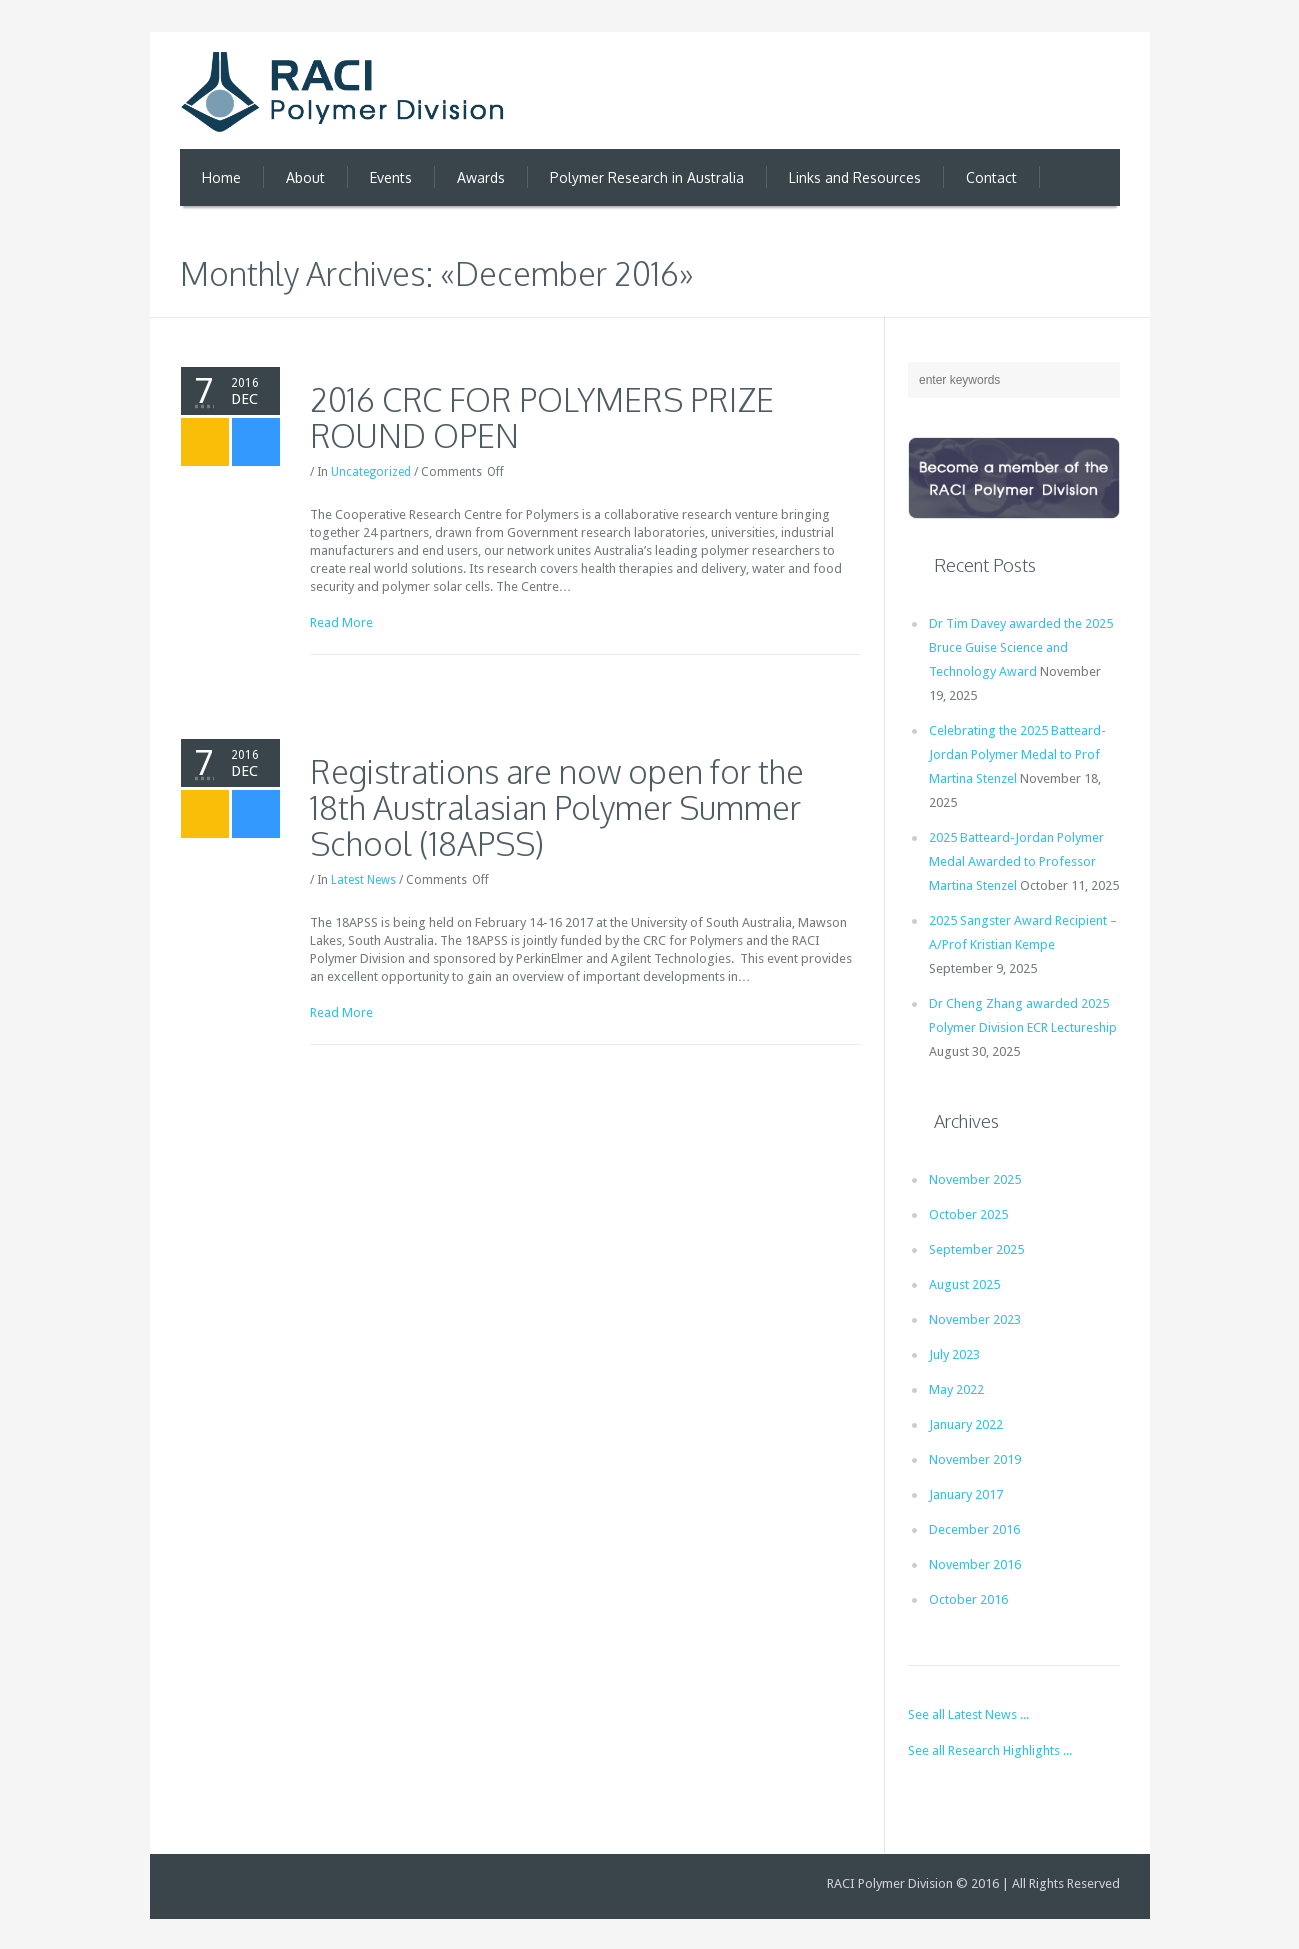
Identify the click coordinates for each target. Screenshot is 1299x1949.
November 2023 (975, 1319)
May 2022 (956, 1389)
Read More (341, 622)
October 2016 (968, 1599)
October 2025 (968, 1214)
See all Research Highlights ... (990, 1750)
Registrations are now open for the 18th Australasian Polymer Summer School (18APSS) (557, 807)
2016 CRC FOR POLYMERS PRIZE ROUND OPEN (542, 417)
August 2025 (964, 1284)
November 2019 (975, 1459)
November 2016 (975, 1564)
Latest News (363, 880)
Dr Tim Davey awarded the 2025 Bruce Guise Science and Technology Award (1021, 647)
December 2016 (974, 1529)
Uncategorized (371, 472)
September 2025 (976, 1249)
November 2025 (975, 1179)
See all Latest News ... (968, 1714)
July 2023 (954, 1354)
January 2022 (966, 1424)
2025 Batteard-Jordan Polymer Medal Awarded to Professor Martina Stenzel (1016, 861)
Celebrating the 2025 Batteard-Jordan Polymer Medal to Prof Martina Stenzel (1017, 754)
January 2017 (966, 1494)
